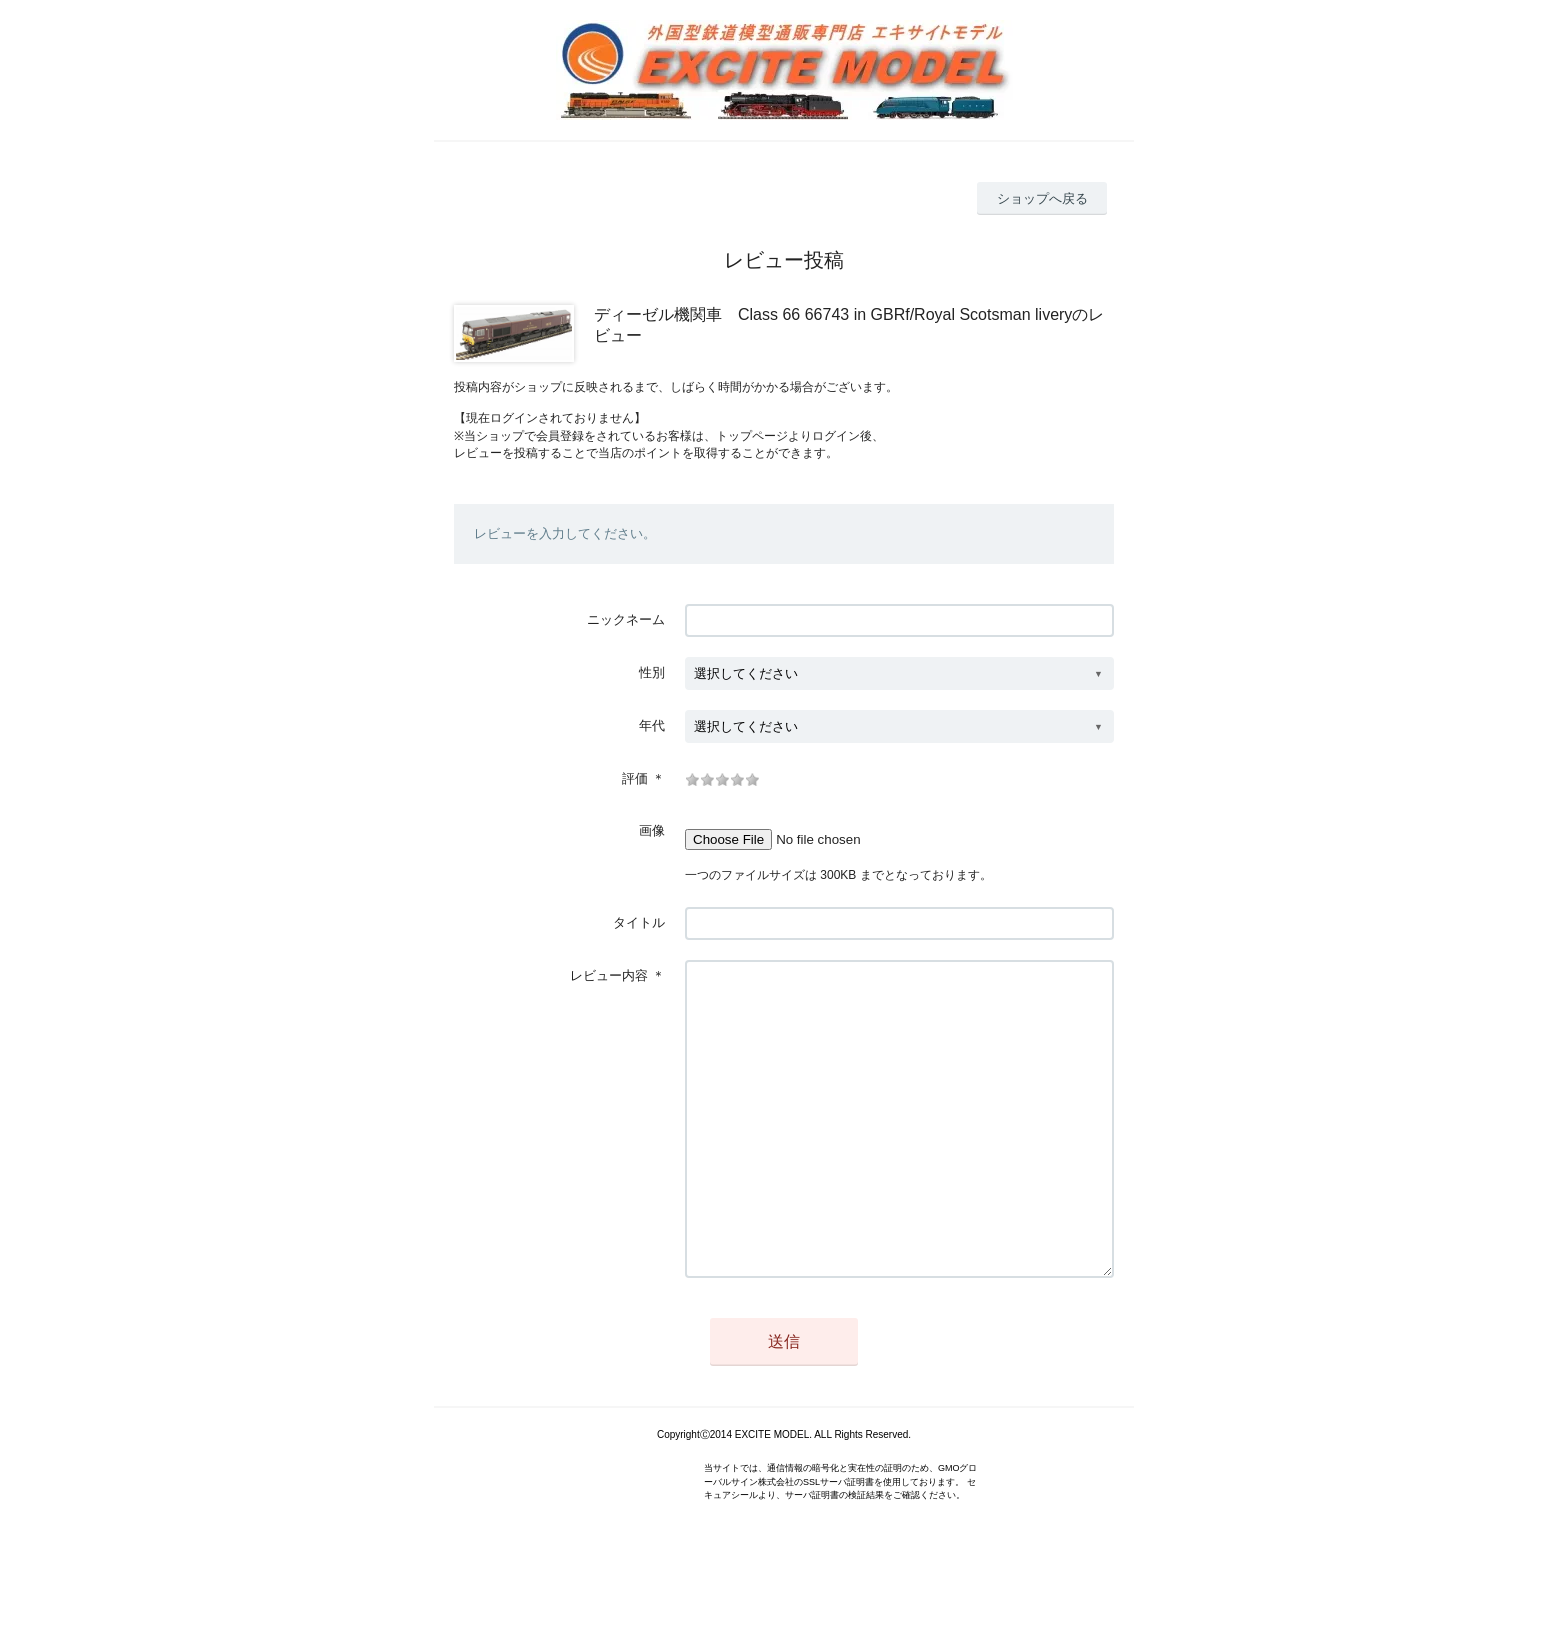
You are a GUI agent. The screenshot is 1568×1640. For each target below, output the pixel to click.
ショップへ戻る (1042, 198)
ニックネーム (626, 619)
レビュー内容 (609, 975)
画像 (652, 830)
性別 (652, 672)
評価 (635, 778)
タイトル (639, 922)
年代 (652, 725)
